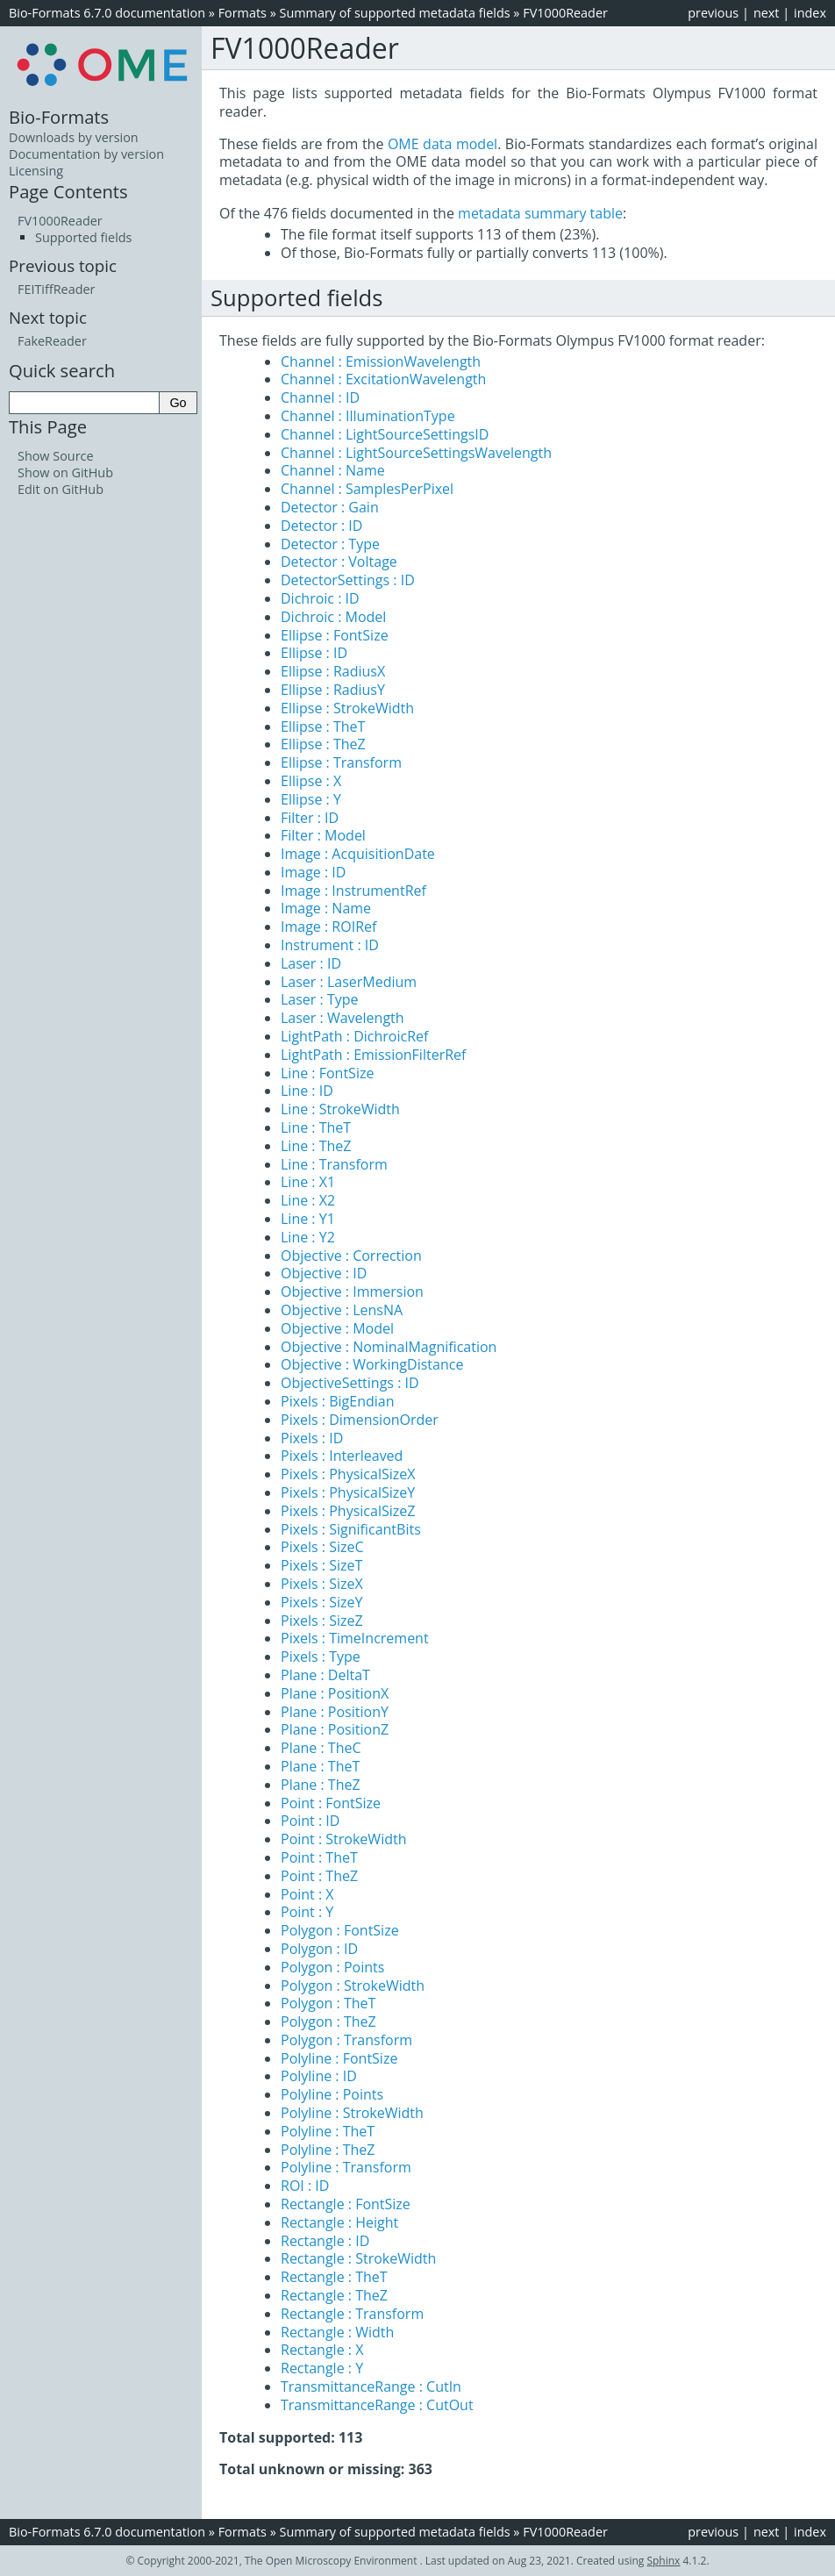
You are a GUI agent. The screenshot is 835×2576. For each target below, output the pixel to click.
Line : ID (307, 1090)
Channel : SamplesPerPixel (367, 488)
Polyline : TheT (328, 2131)
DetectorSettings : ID (348, 580)
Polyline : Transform (346, 2167)
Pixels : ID (312, 1438)
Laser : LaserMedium (349, 981)
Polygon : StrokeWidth (353, 1985)
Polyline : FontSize (339, 2058)
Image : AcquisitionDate (358, 853)
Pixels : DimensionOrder (360, 1419)
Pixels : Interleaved (342, 1455)
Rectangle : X (322, 2349)
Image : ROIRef (328, 926)
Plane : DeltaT (325, 1675)
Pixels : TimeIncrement (355, 1638)
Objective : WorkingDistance (372, 1364)
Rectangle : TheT (334, 2276)
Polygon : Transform (346, 2040)
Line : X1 (308, 1181)
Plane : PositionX (335, 1693)
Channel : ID (320, 397)
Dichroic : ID (320, 598)
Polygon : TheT (328, 2003)
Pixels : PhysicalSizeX (348, 1474)
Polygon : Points (332, 1967)
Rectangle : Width (337, 2332)
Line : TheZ (316, 1146)
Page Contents (68, 191)
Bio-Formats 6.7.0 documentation (107, 12)
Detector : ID (321, 525)
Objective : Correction (351, 1255)
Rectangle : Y (322, 2368)
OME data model (442, 144)
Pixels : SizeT (321, 1565)
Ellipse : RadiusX (333, 671)
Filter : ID (310, 817)
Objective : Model (337, 1328)
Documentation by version (86, 154)
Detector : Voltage (339, 561)
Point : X (307, 1894)
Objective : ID (324, 1273)
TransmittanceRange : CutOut (377, 2405)
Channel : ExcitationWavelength (383, 379)
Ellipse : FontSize (335, 635)
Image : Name (326, 908)
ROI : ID (305, 2185)
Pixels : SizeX (322, 1583)
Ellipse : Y (311, 799)
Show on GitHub (65, 472)
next (766, 12)
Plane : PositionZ (335, 1729)
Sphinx (663, 2560)
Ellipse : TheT (323, 726)
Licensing (36, 170)
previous (713, 12)
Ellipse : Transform (341, 762)
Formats (242, 12)
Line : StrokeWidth (340, 1109)
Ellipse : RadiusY (333, 689)
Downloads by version (74, 137)
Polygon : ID (319, 1948)
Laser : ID (311, 963)
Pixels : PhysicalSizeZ (348, 1511)
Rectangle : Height (339, 2222)
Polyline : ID (319, 2076)
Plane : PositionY (335, 1711)
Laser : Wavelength (342, 1017)
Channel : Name (333, 470)
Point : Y (307, 1911)
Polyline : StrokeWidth (352, 2112)
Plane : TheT (320, 1766)
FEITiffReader (56, 289)
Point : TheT (319, 1857)
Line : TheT (316, 1127)
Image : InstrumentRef (353, 890)
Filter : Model (323, 835)
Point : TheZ (319, 1875)
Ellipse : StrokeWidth (347, 708)
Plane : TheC (321, 1747)
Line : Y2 (308, 1237)
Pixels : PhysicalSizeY (348, 1492)
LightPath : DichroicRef (354, 1036)
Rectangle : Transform (352, 2313)
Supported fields (83, 237)
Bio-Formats (59, 116)
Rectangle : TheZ (334, 2295)
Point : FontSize (331, 1803)
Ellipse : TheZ (323, 744)
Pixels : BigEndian (338, 1401)
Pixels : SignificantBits (351, 1529)
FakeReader (52, 341)
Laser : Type (320, 999)
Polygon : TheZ (328, 2021)
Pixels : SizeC (322, 1546)
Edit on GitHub (60, 489)
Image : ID (313, 872)
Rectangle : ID (325, 2240)
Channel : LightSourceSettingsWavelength (416, 452)
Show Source (56, 455)
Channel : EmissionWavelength (381, 361)
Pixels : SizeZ (322, 1620)
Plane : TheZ (320, 1784)
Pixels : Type (320, 1656)
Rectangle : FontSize (345, 2204)
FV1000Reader (565, 12)
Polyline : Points (332, 2094)
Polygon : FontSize (340, 1930)
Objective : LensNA (342, 1310)
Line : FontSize (327, 1073)
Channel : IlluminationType (368, 416)
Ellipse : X (311, 781)
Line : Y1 (308, 1218)
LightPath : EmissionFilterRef (373, 1054)
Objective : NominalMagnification (388, 1346)
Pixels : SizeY (321, 1602)
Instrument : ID (330, 945)
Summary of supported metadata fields (395, 12)
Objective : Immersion (352, 1291)
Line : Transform (334, 1164)
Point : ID (310, 1820)
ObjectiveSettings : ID (350, 1382)
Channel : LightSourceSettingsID (385, 434)
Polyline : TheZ (328, 2149)
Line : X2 (308, 1200)
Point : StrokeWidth (343, 1839)
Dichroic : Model (333, 616)
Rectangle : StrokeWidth (358, 2258)
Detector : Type (330, 544)
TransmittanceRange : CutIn (371, 2386)
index (810, 12)
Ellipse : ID (314, 652)
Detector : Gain (330, 507)
